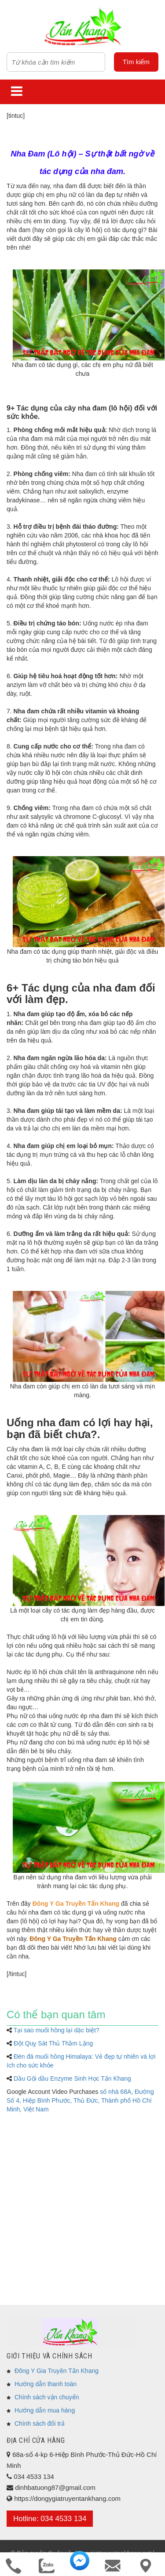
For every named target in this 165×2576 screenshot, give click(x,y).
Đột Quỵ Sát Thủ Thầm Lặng (53, 2043)
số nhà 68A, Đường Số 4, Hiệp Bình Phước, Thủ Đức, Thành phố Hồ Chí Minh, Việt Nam (80, 2100)
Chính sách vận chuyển (47, 2397)
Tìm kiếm (136, 61)
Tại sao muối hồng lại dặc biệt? (56, 2030)
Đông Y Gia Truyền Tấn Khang (57, 2370)
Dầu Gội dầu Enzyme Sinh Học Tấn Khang (72, 2078)
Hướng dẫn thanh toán (46, 2383)
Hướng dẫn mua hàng (45, 2410)
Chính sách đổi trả (40, 2423)
